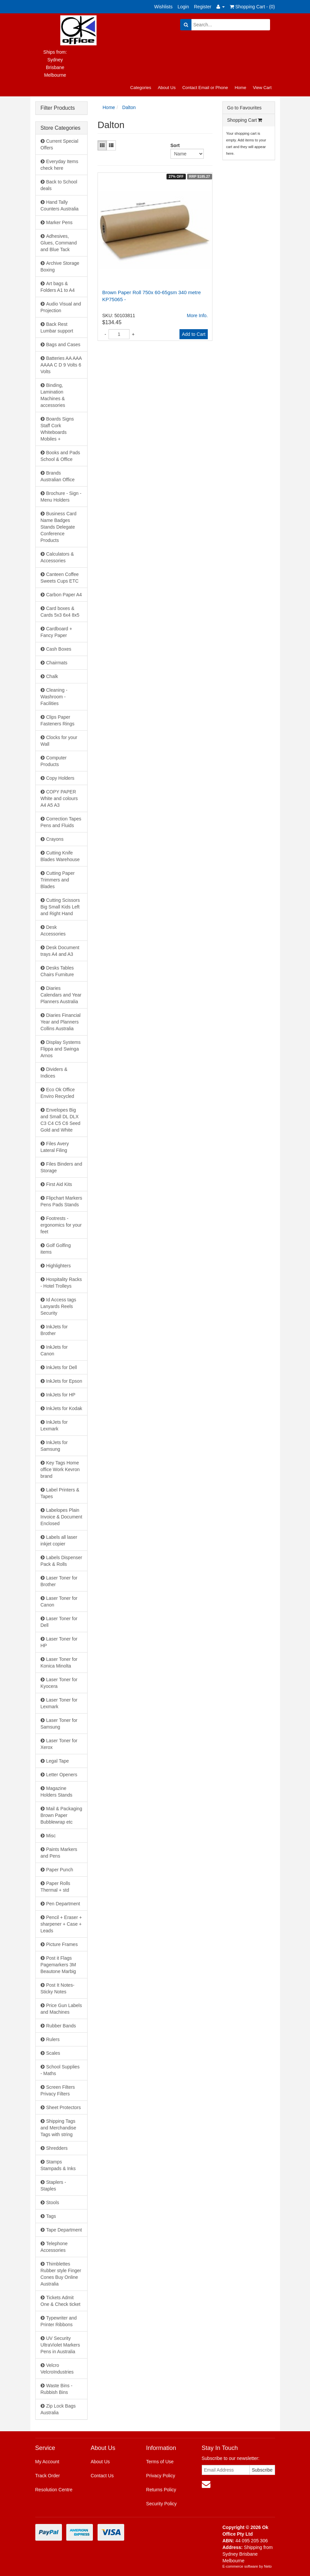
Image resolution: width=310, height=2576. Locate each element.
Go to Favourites (244, 107)
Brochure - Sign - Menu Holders (61, 497)
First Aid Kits (59, 1184)
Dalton (129, 107)
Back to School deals (59, 185)
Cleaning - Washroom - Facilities (54, 696)
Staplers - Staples (53, 2185)
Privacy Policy (160, 2475)
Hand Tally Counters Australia (60, 205)
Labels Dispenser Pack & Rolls (61, 1561)
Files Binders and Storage (61, 1167)
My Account (47, 2461)
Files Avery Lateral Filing (55, 1147)
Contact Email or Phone (205, 87)
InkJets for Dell (61, 1367)
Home (240, 87)
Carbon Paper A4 (64, 594)
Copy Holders (60, 778)
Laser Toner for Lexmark (59, 1703)
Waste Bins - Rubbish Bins (57, 2389)
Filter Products (58, 108)
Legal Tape (57, 1761)
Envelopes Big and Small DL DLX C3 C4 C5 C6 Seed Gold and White (61, 1120)
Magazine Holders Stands (57, 1792)
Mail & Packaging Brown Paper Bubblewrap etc (61, 1815)
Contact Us (102, 2475)
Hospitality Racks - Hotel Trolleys (61, 1283)
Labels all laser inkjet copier (59, 1540)
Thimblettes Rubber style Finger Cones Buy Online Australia (61, 2274)
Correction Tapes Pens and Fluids (61, 822)
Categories (140, 87)
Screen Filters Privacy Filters (58, 2090)
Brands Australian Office (58, 476)
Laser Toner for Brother (59, 1581)
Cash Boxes (58, 649)
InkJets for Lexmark (54, 1425)
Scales (53, 2053)
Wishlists (163, 6)
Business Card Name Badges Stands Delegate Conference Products (59, 527)
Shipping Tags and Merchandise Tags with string (58, 2127)
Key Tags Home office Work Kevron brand (60, 1469)
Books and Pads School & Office (60, 456)
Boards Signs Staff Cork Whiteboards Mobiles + (57, 429)
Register (202, 6)
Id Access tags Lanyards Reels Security (58, 1306)
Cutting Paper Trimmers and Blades (58, 879)
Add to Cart (193, 334)
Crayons (55, 839)
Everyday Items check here (59, 165)
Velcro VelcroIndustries (57, 2369)
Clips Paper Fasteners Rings (58, 720)
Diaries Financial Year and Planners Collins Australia (61, 1022)
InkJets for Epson (64, 1381)
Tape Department (64, 2229)
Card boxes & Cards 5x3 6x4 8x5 (60, 612)
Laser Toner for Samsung (59, 1724)
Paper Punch (59, 1869)
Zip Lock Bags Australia (58, 2409)
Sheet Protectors (63, 2107)
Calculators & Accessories (57, 557)
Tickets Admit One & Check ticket (61, 2301)
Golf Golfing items (56, 1249)
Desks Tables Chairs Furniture (57, 971)
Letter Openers (61, 1774)
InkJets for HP (61, 1394)
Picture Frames (62, 1944)
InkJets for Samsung (54, 1446)
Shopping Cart (244, 120)
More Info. (197, 315)
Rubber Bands (61, 2025)
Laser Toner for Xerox (59, 1744)
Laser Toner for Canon (59, 1601)
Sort (172, 145)
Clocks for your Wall (59, 741)
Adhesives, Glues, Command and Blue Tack (59, 242)
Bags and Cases (63, 344)
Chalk (52, 676)
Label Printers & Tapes (60, 1493)
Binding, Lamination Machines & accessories (53, 395)
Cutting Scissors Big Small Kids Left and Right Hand (60, 906)
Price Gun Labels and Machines (61, 2009)
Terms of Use (159, 2461)
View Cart (262, 87)
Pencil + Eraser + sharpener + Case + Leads (61, 1924)
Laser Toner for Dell (59, 1622)
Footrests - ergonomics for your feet (61, 1225)
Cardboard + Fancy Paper (56, 632)
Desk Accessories (53, 930)
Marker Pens (59, 222)
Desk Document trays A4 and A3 (60, 951)
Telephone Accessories (54, 2247)
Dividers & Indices (54, 1073)
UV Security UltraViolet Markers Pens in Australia (60, 2345)
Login (183, 6)
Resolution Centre (54, 2489)
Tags (51, 2216)
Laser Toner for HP (59, 1642)
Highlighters (58, 1265)
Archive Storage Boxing (60, 266)
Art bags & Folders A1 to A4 (58, 287)
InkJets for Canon (54, 1350)
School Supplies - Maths (60, 2070)
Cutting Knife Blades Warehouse (60, 856)
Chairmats (57, 662)
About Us (166, 87)
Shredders (57, 2148)
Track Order (47, 2475)
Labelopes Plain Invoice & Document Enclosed (61, 1516)
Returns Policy (161, 2489)
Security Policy (161, 2503)
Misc (51, 1835)
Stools (52, 2202)
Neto (268, 2566)
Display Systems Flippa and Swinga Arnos (61, 1049)
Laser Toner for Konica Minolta (59, 1663)
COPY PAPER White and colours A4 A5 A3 (59, 798)
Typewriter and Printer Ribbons (59, 2321)
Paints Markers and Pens (59, 1853)
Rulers (53, 2039)
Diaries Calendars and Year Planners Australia (61, 995)
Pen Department (63, 1903)
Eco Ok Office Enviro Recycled (58, 1093)
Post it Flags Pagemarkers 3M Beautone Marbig (58, 1964)
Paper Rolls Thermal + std (55, 1887)
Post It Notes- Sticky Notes (58, 1988)
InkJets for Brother (54, 1330)
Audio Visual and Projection (61, 307)
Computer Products (54, 761)
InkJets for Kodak (64, 1408)
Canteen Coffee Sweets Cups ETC (60, 578)
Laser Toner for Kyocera (59, 1683)
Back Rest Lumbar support (57, 327)
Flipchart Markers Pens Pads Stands (61, 1201)
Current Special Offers (60, 144)
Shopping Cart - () (252, 6)
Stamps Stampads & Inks (58, 2165)
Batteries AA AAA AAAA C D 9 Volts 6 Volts (61, 365)
